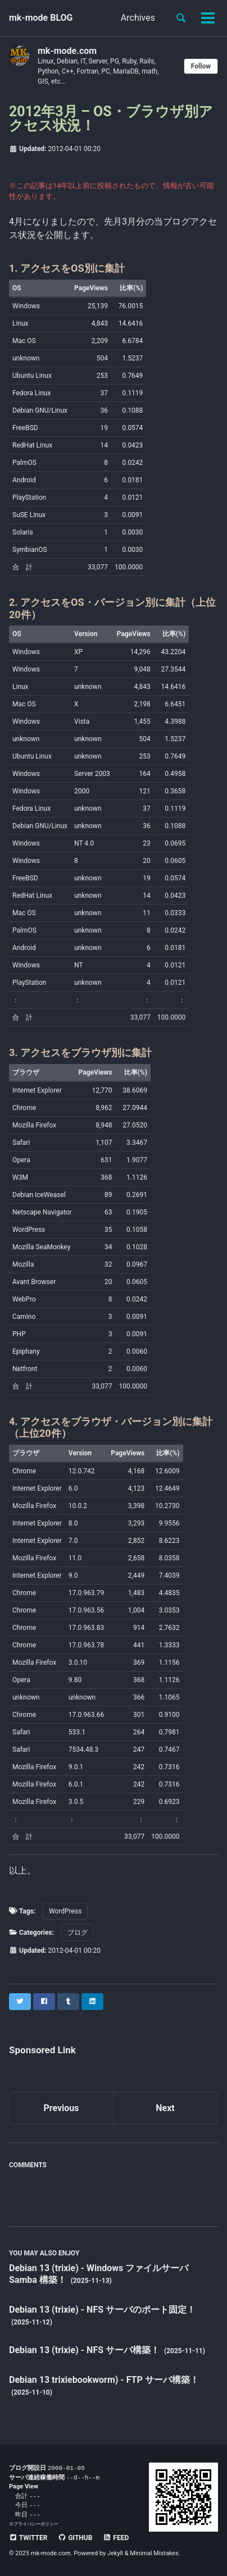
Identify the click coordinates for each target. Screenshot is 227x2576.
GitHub (75, 2538)
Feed (116, 2538)
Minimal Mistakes (154, 2553)
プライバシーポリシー (35, 2524)
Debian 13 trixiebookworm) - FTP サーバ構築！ (104, 2379)
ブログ (77, 1932)
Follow (201, 66)
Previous (61, 2108)
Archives (138, 17)
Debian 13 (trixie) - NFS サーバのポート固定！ (102, 2309)
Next (165, 2108)
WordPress (65, 1911)
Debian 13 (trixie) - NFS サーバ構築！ (85, 2350)
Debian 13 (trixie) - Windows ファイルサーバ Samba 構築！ (98, 2274)
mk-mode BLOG (41, 17)
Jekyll (115, 2553)
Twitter (28, 2538)
